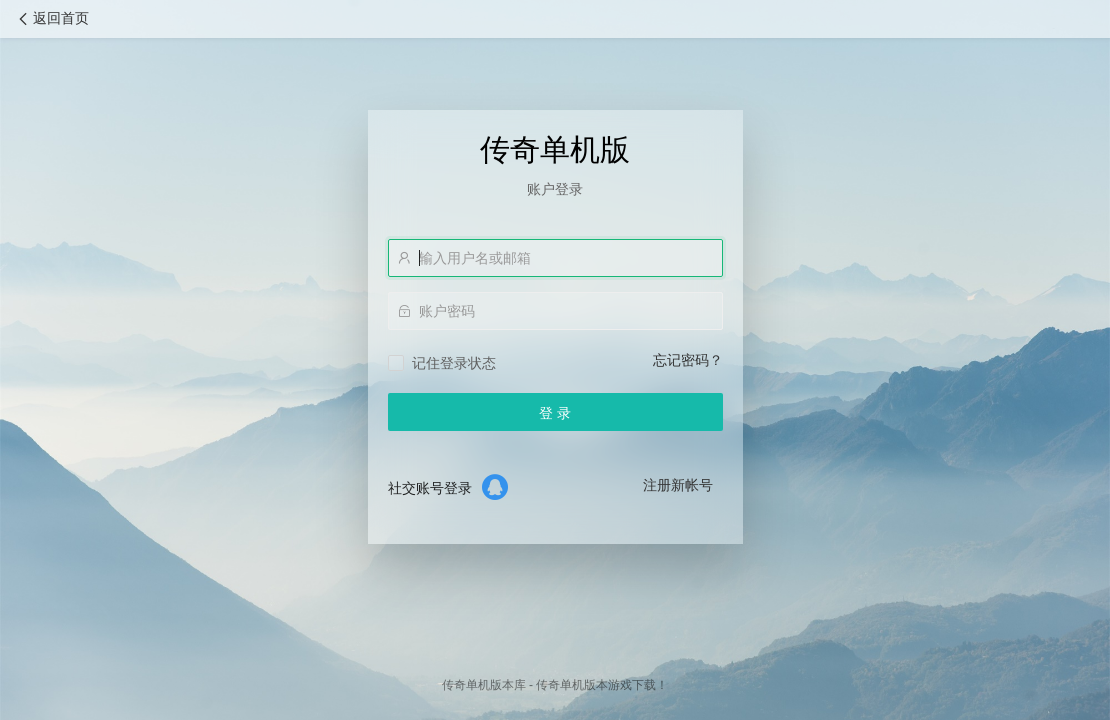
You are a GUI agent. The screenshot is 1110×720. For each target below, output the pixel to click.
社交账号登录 (430, 488)
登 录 (555, 413)
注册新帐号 (678, 485)
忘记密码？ (688, 360)
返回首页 (52, 18)
